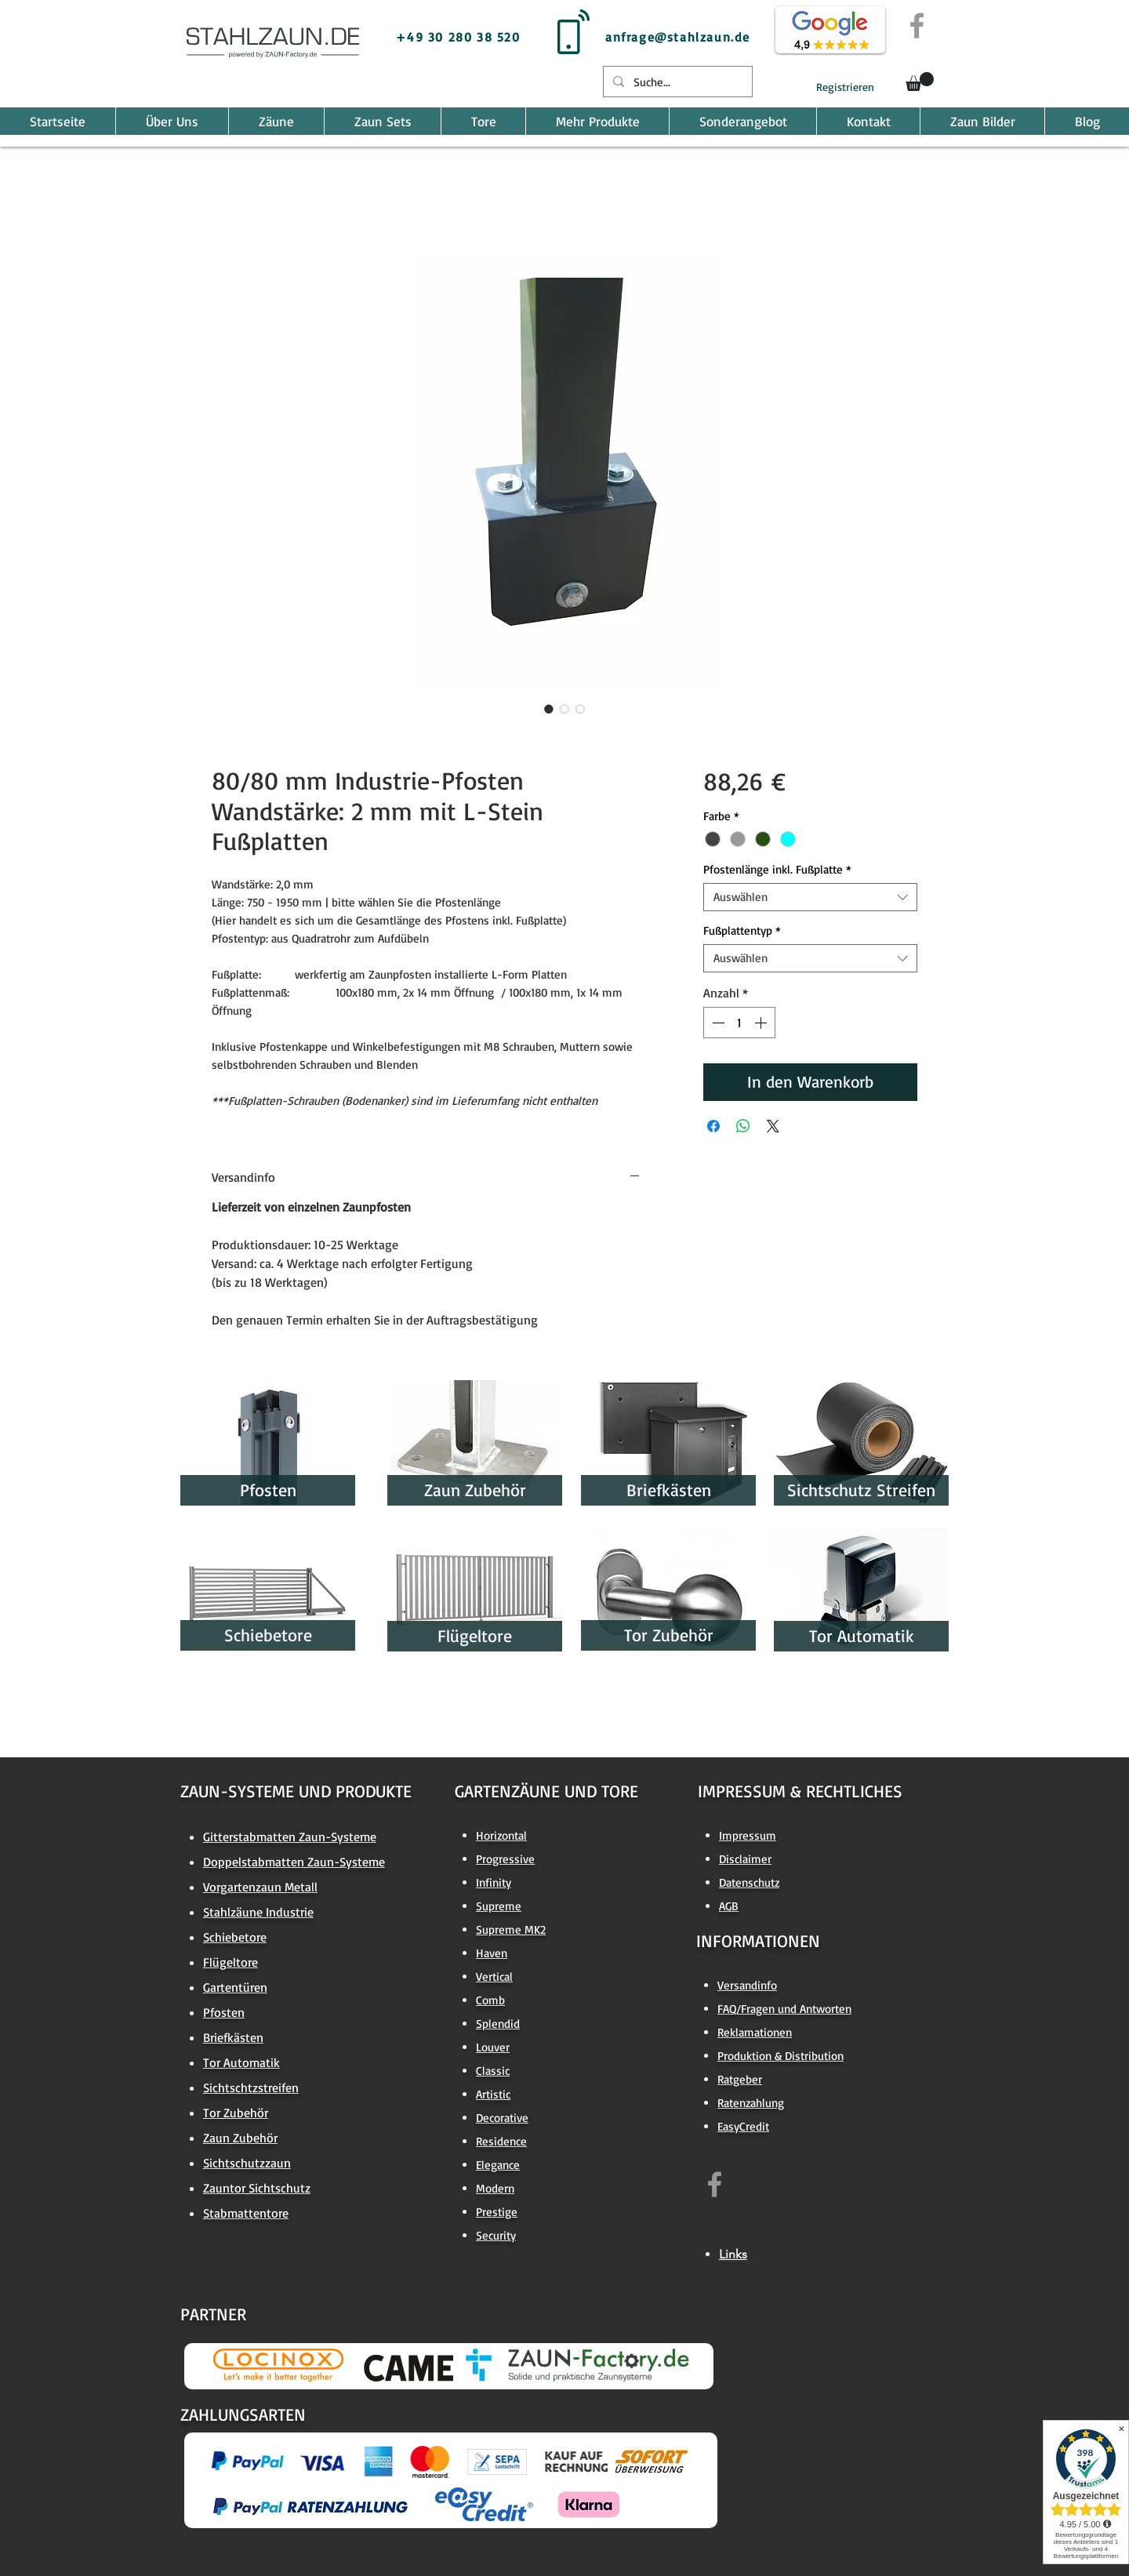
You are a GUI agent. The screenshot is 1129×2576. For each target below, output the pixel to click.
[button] (920, 81)
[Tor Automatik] (861, 1636)
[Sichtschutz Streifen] (861, 1490)
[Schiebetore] (267, 1635)
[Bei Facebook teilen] (713, 1126)
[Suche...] (676, 81)
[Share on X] (773, 1126)
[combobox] (810, 897)
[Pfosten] (267, 1490)
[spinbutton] (739, 1022)
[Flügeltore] (474, 1636)
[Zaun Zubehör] (474, 1490)
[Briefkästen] (668, 1490)
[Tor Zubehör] (668, 1635)
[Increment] (762, 1022)
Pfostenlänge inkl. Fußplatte (777, 870)
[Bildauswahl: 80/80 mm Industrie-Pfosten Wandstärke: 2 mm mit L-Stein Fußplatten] (549, 709)
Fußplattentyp (742, 931)
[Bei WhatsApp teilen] (743, 1126)
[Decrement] (717, 1022)
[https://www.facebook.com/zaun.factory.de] (714, 2184)
